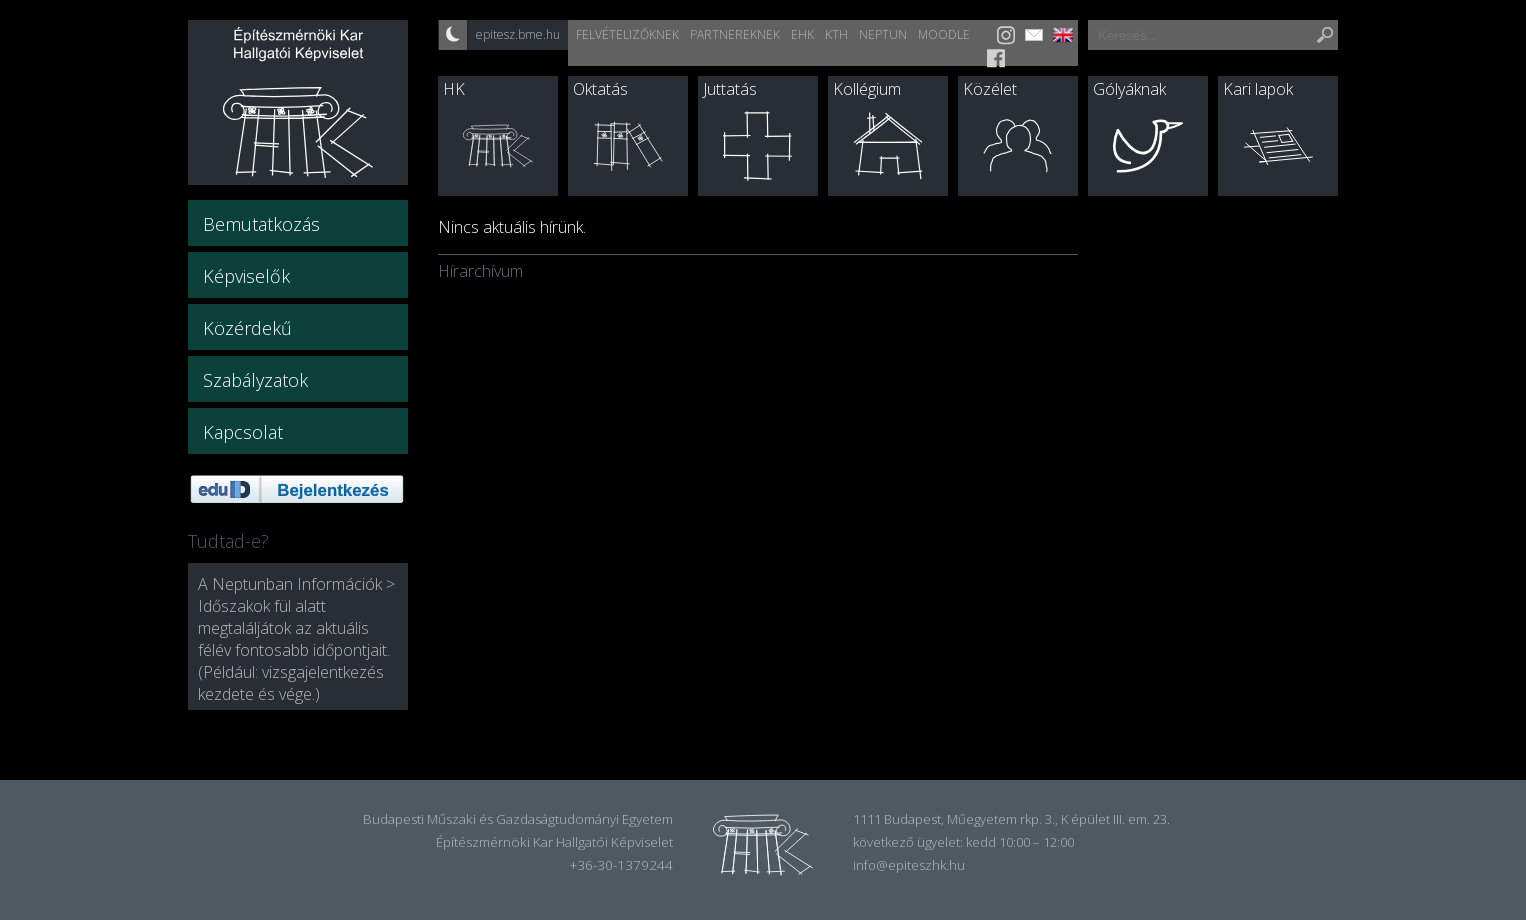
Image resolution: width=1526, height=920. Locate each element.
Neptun (883, 34)
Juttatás (730, 89)
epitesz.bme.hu (518, 34)
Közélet (990, 89)
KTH (836, 34)
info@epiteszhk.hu (909, 865)
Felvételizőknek (627, 34)
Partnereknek (735, 34)
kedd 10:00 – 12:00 (1020, 842)
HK (454, 89)
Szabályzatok (255, 380)
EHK (802, 34)
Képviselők (246, 276)
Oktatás (600, 89)
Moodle (944, 34)
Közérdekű (247, 328)
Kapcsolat (243, 432)
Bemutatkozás (261, 224)
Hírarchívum (480, 271)
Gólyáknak (1129, 89)
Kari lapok (1258, 89)
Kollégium (867, 89)
